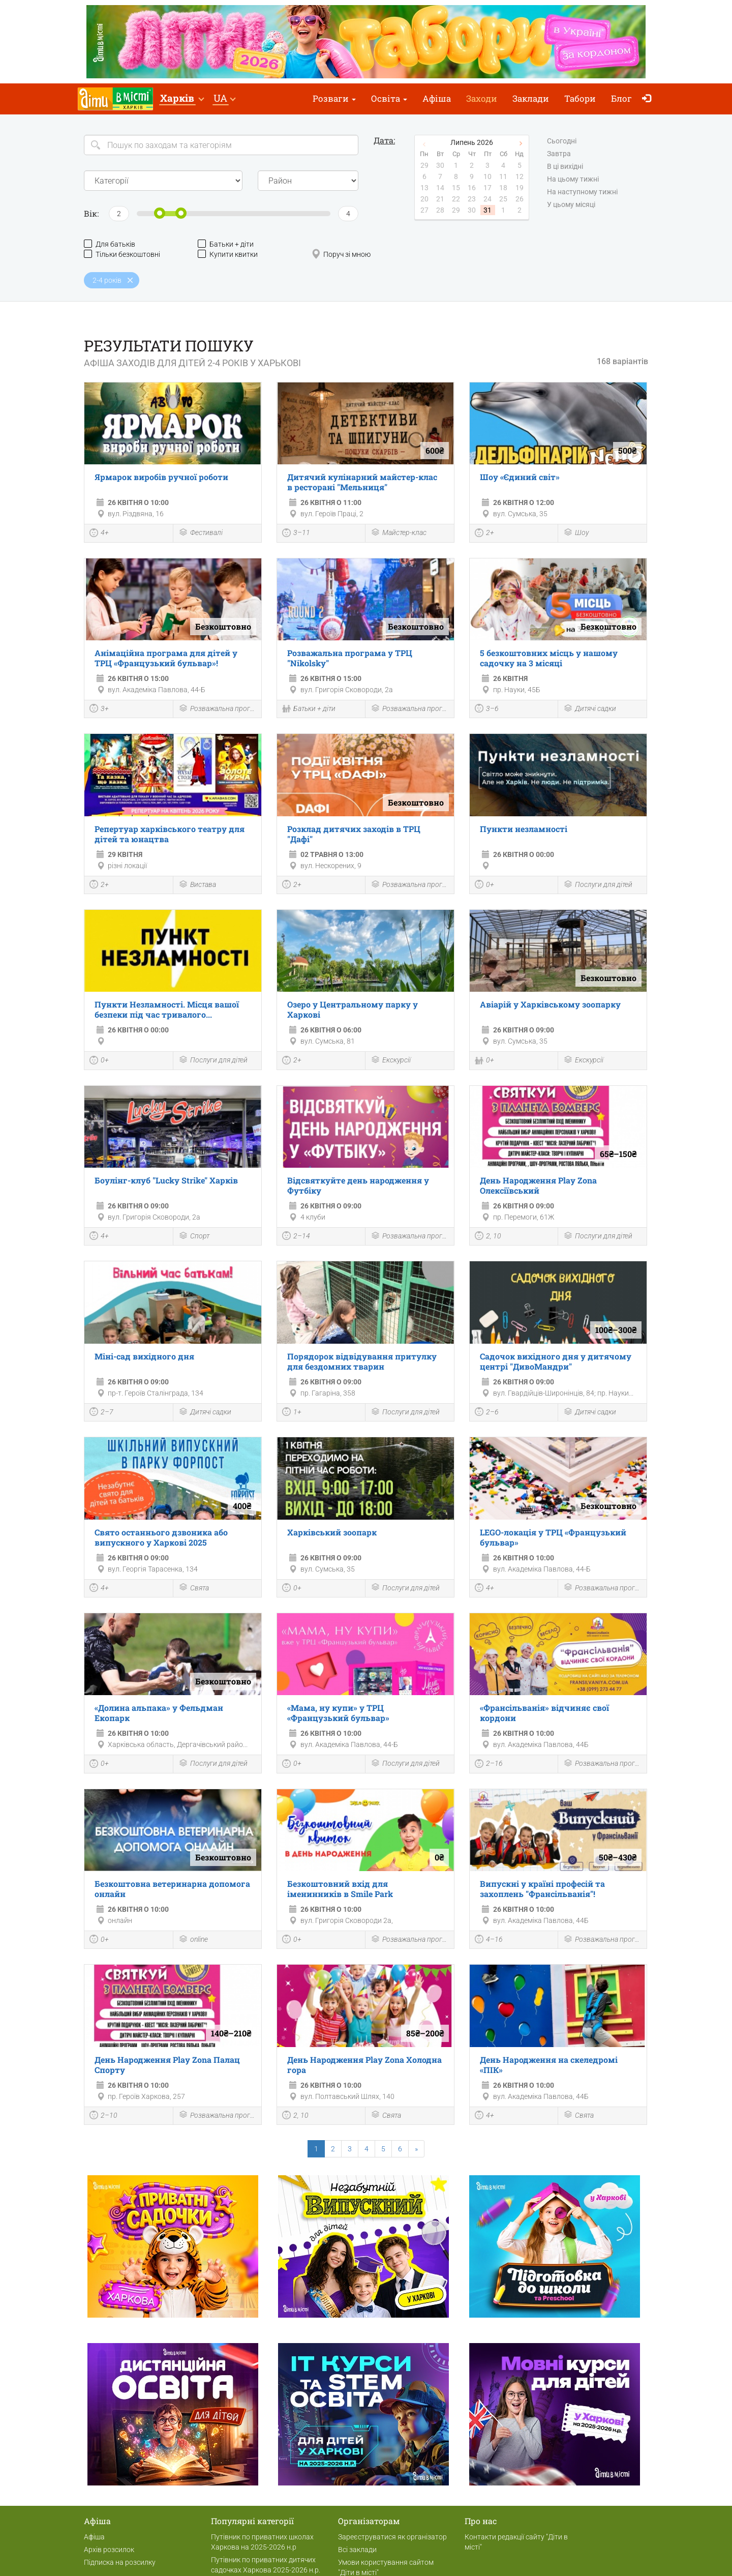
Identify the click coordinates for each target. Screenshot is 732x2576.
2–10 (103, 2116)
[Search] (221, 145)
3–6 (487, 709)
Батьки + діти (226, 244)
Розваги (334, 98)
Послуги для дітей (597, 885)
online (193, 1940)
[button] (181, 99)
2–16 (489, 1764)
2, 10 (488, 1236)
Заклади (530, 98)
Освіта (389, 98)
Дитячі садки (589, 709)
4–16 (489, 1940)
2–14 (296, 1236)
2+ (484, 534)
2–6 (487, 1412)
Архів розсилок (109, 2549)
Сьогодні (561, 141)
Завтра (559, 154)
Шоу (576, 533)
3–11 (296, 534)
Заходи (481, 98)
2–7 (101, 1412)
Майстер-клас (398, 533)
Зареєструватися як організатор (392, 2537)
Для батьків (109, 244)
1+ (291, 1412)
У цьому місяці (571, 205)
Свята (193, 1588)
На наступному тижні (582, 192)
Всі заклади (357, 2549)
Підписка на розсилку (120, 2562)
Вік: (91, 213)
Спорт (193, 1236)
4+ (99, 534)
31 (487, 210)
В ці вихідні (565, 166)
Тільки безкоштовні (122, 254)
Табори (580, 98)
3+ (99, 709)
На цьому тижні (573, 179)
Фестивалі (200, 533)
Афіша (436, 98)
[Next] (416, 2148)
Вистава (197, 885)
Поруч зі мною (341, 254)
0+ (484, 885)
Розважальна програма (217, 709)
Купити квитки (228, 254)
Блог (621, 98)
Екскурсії (391, 1061)
